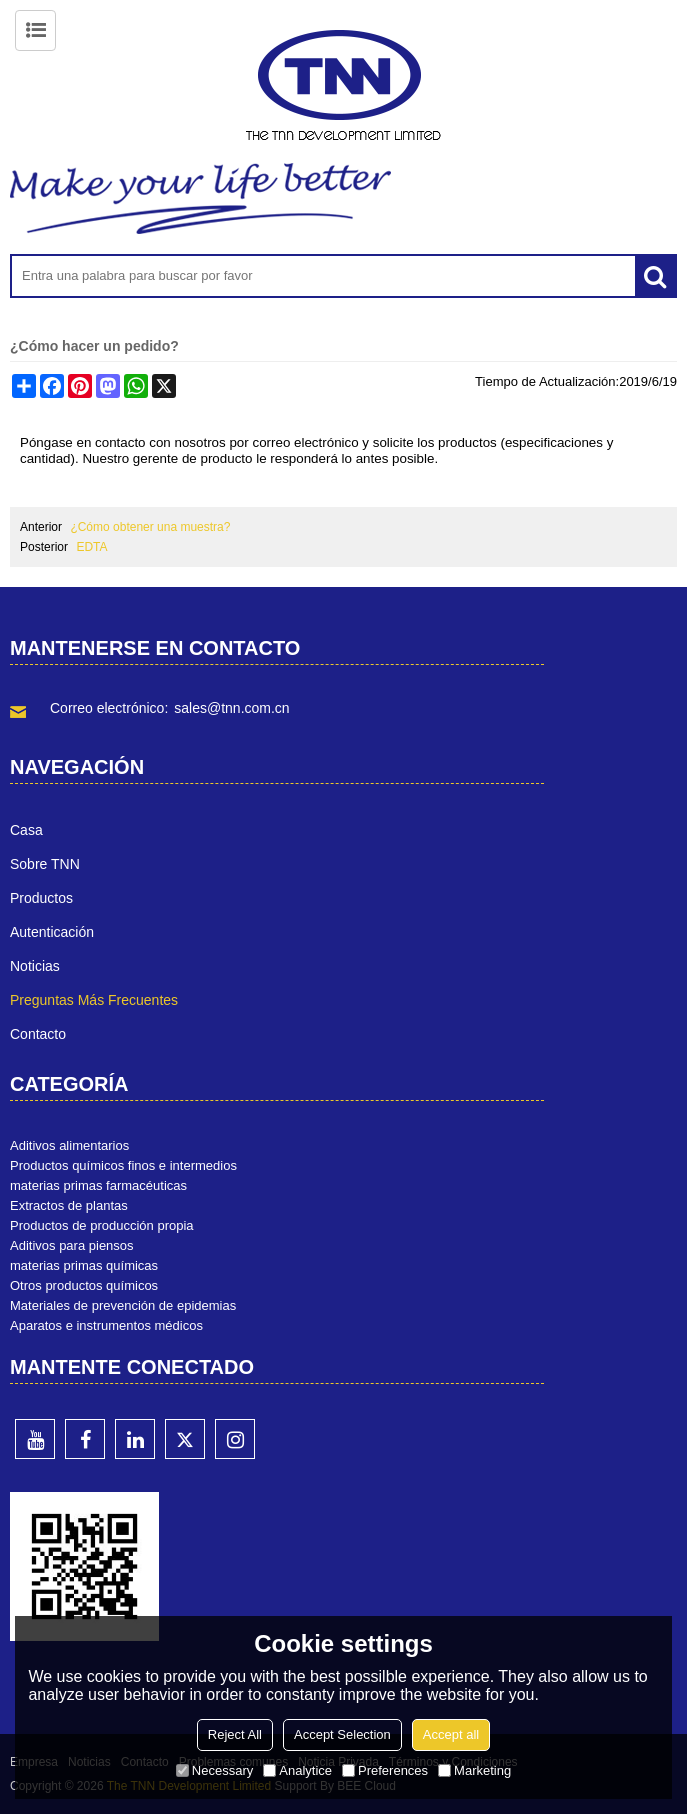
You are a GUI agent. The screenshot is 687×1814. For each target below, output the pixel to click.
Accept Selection (342, 1734)
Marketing (474, 1770)
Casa (26, 830)
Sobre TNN (45, 864)
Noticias (35, 966)
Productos (41, 898)
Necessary (214, 1770)
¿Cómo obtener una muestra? (150, 527)
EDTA (91, 547)
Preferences (385, 1770)
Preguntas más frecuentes (94, 1000)
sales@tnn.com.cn (231, 708)
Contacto (38, 1034)
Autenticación (52, 932)
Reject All (235, 1734)
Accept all (451, 1734)
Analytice (297, 1770)
